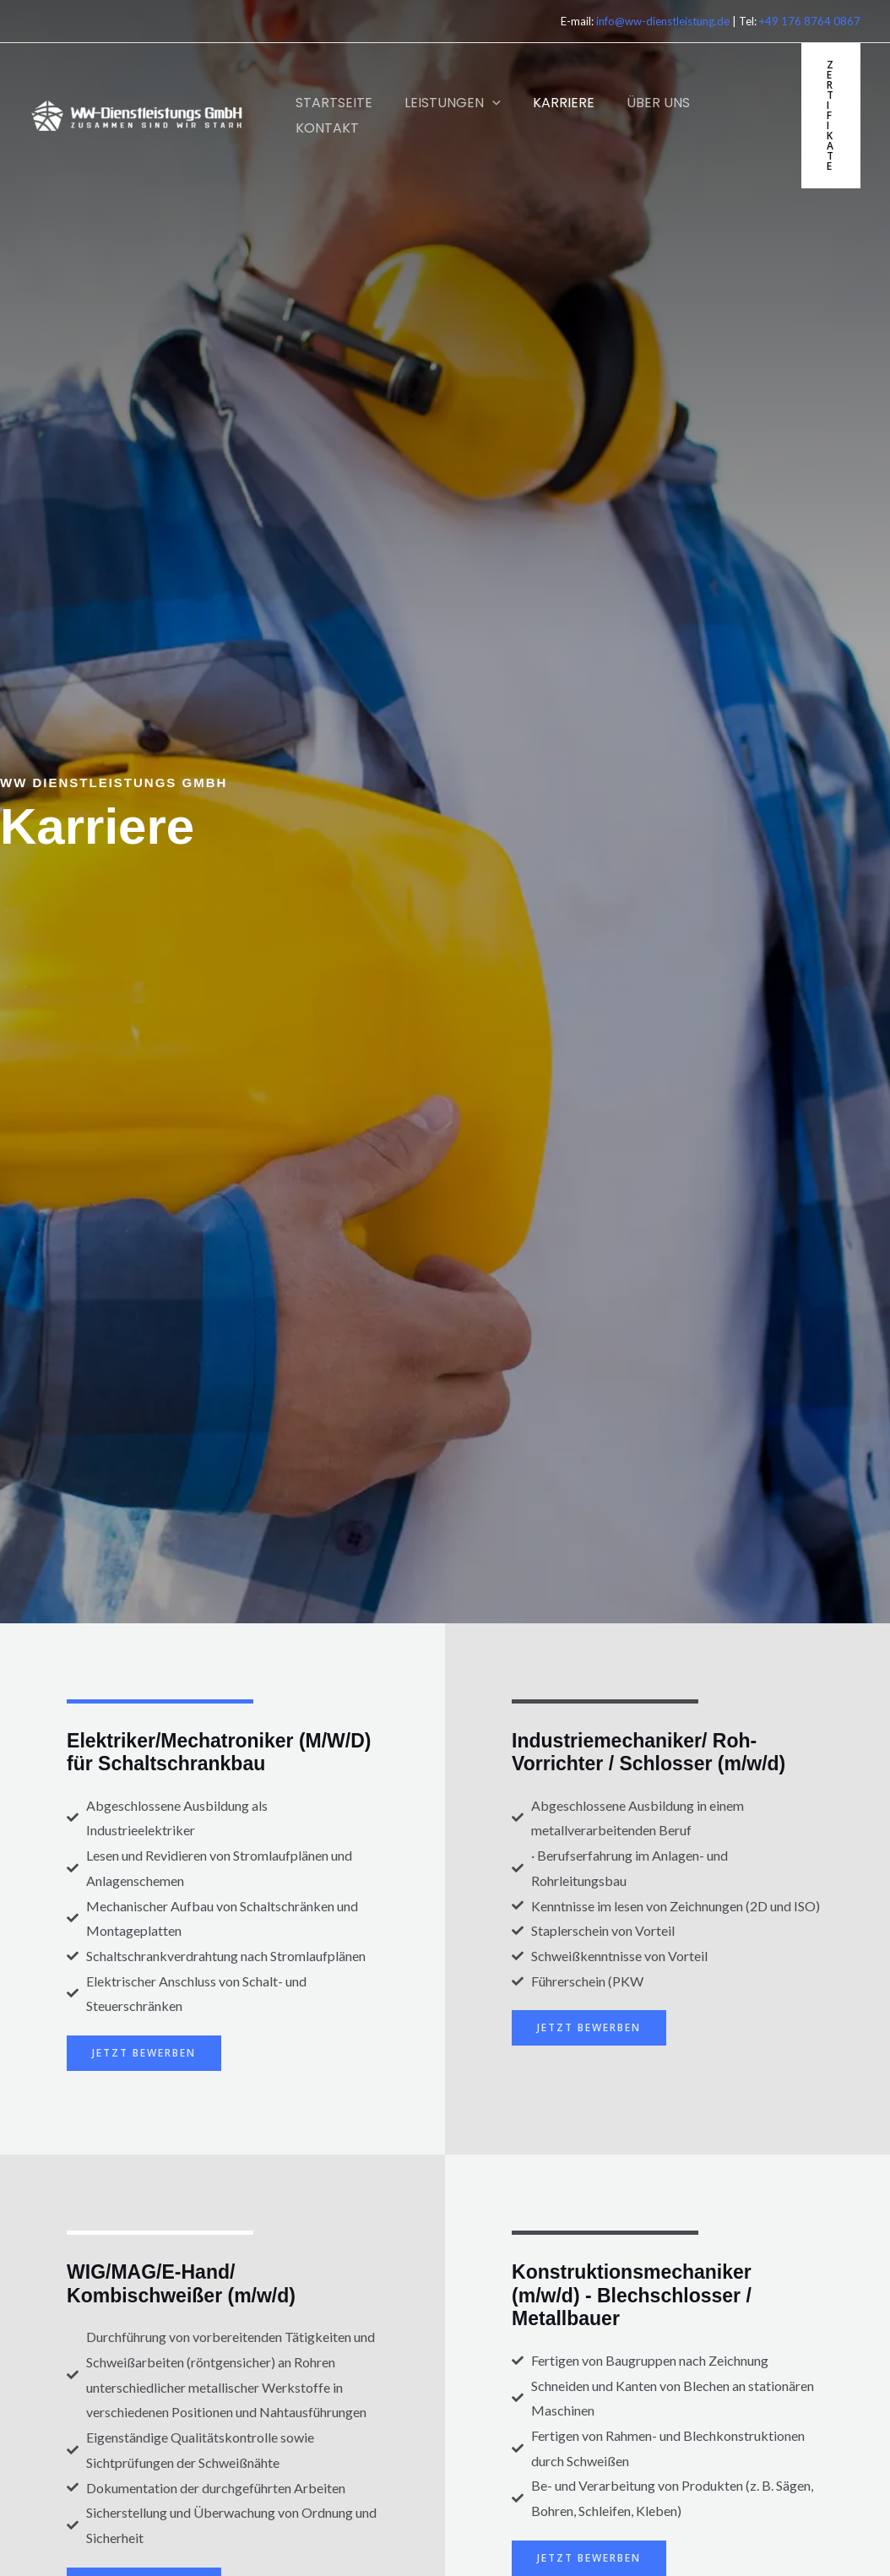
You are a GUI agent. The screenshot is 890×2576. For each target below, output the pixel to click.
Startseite (331, 102)
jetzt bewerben (144, 2053)
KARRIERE (551, 102)
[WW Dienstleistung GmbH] (138, 114)
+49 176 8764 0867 (809, 21)
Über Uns (640, 102)
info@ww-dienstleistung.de (663, 21)
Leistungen (445, 103)
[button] (484, 103)
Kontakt (324, 128)
